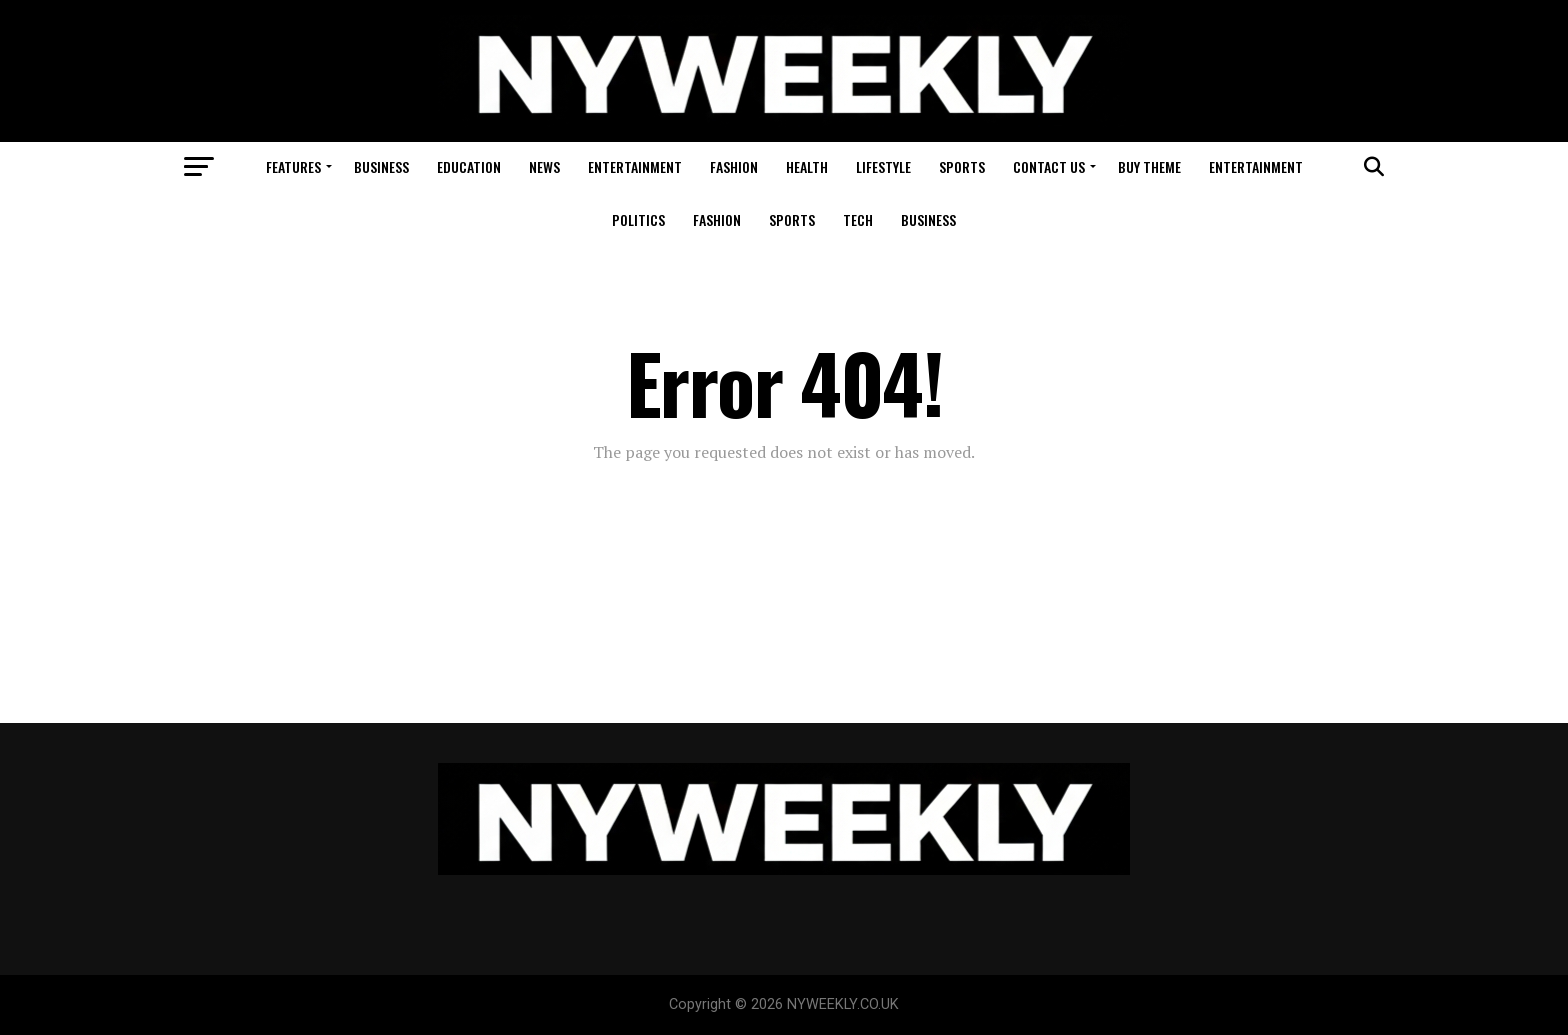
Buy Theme (1149, 166)
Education (469, 166)
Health (807, 166)
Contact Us (1049, 166)
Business (381, 166)
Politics (638, 219)
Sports (962, 166)
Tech (858, 219)
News (544, 166)
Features (293, 166)
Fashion (734, 166)
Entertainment (635, 166)
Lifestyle (883, 166)
